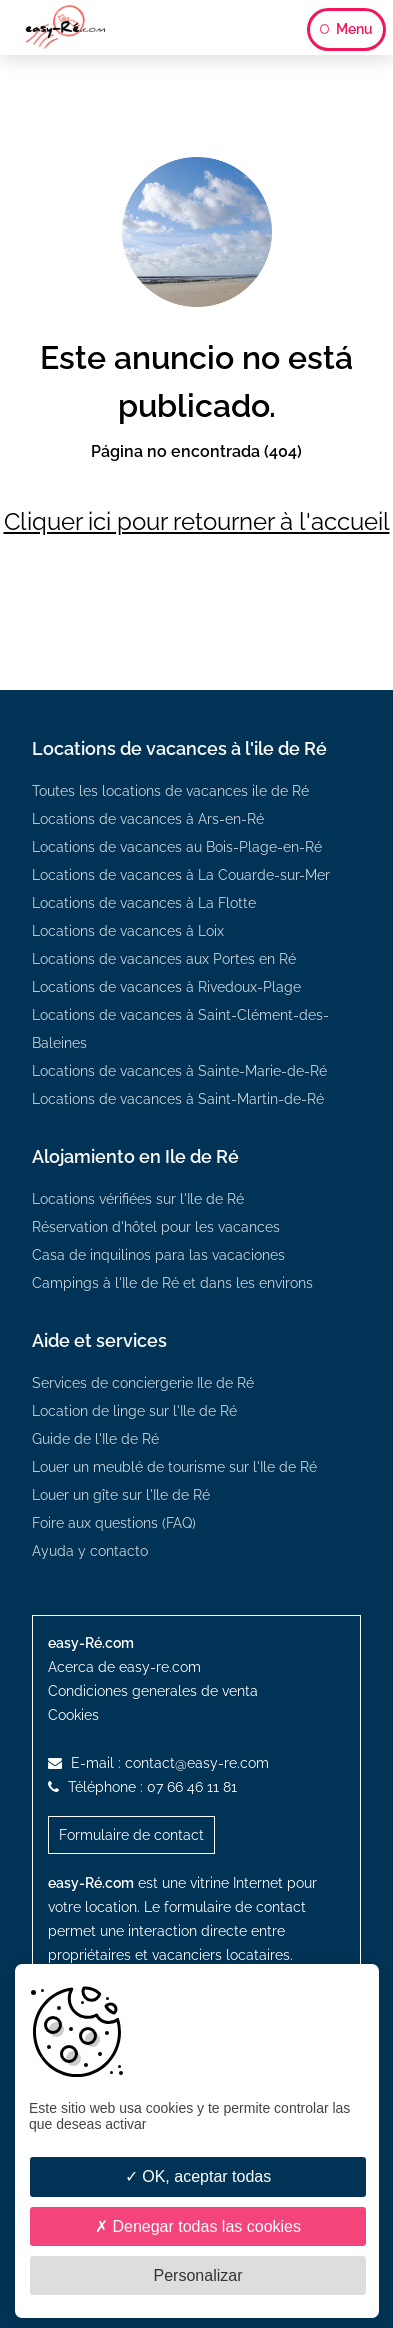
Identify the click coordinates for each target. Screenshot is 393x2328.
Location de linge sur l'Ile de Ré (134, 1411)
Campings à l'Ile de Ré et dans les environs (172, 1283)
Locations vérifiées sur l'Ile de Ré (138, 1199)
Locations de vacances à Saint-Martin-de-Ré (178, 1099)
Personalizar (198, 2275)
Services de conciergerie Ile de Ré (143, 1383)
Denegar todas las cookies (198, 2226)
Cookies (73, 1715)
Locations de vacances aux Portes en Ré (164, 959)
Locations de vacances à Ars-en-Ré (148, 819)
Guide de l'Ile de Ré (95, 1439)
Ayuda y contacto (90, 1551)
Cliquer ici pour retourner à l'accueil (197, 521)
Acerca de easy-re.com (124, 1667)
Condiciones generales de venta (153, 1691)
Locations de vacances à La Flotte (144, 903)
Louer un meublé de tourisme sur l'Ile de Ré (174, 1467)
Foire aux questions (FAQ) (114, 1523)
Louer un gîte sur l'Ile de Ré (121, 1495)
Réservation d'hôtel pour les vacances (156, 1227)
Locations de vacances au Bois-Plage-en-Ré (177, 847)
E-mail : (158, 1763)
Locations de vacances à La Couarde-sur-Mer (181, 875)
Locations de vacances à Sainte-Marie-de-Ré (179, 1071)
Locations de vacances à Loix (128, 931)
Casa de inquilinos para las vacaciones (158, 1255)
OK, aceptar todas (198, 2176)
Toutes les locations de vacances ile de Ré (170, 791)
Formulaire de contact (131, 1835)
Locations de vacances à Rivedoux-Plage (166, 987)
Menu (346, 29)
